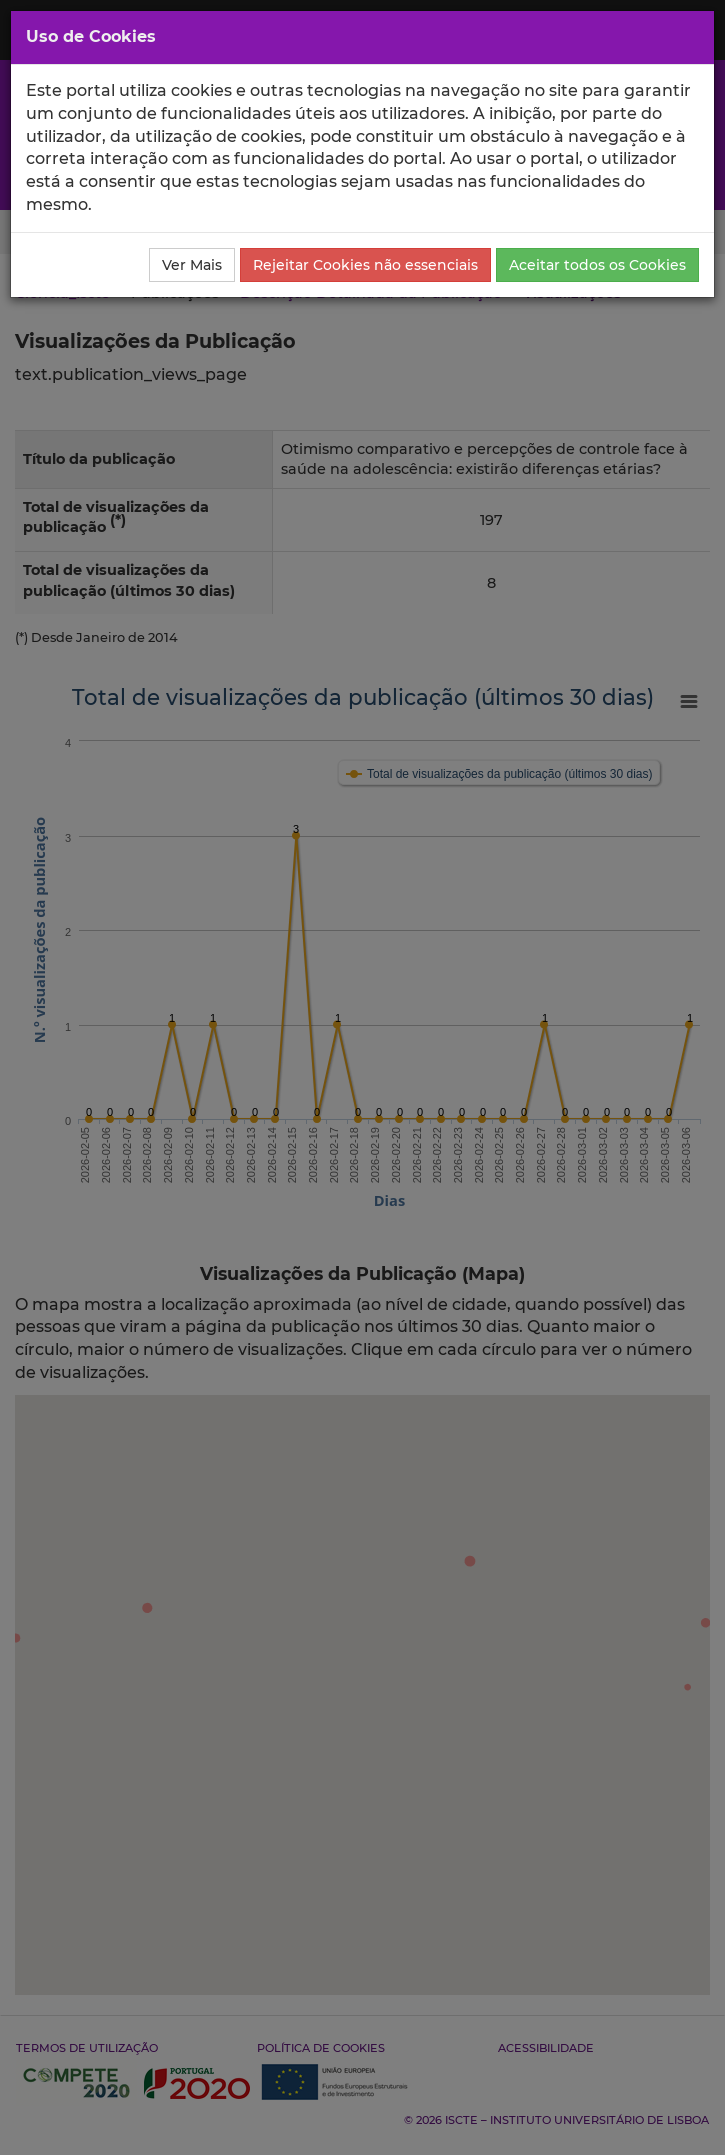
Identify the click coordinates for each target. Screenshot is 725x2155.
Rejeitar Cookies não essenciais (365, 265)
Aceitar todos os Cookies (597, 265)
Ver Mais (192, 265)
